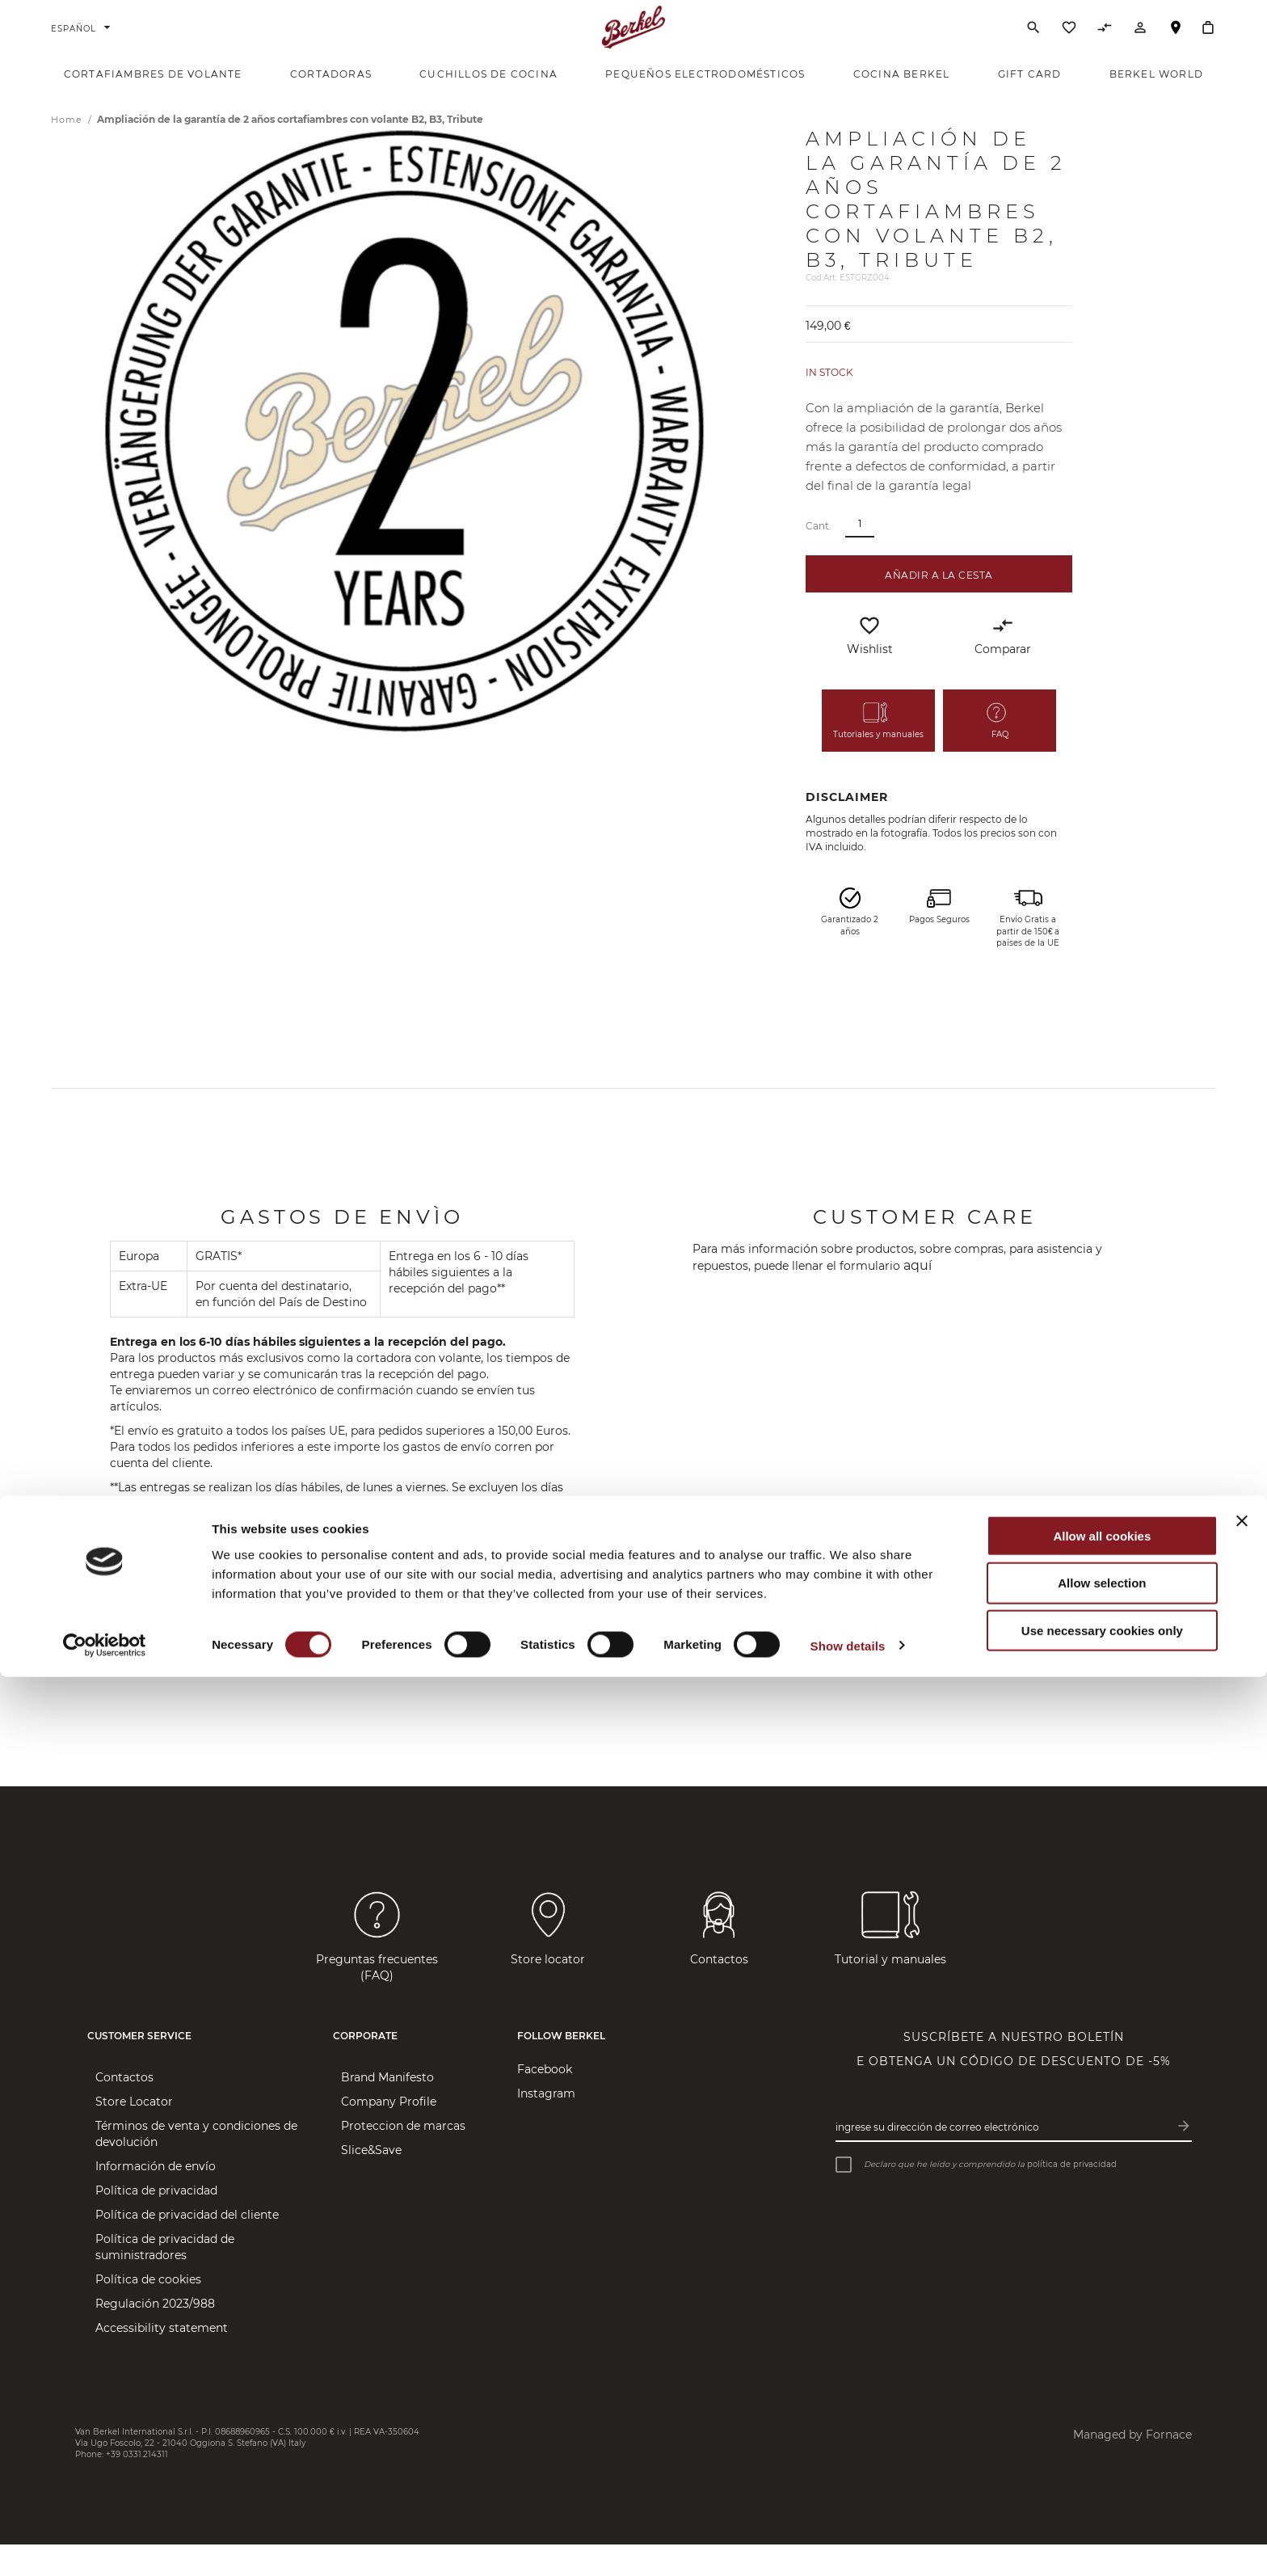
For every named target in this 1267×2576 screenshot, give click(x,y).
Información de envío (155, 2198)
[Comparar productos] (1105, 47)
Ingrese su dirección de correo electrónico (937, 2158)
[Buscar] (1033, 44)
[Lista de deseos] (1069, 47)
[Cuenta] (1140, 47)
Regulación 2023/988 (155, 2336)
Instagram (546, 2126)
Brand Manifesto (387, 2109)
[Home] (633, 43)
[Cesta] (1208, 44)
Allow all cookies (1102, 2434)
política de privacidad (1072, 2195)
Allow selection (1102, 2482)
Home (68, 152)
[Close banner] (1242, 2419)
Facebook (544, 2101)
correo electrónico (334, 1607)
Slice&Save (371, 2182)
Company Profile (388, 2134)
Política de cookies (148, 2311)
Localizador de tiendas (1176, 51)
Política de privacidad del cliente (187, 2247)
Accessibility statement (161, 2360)
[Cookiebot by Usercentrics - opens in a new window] (104, 2544)
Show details (848, 2544)
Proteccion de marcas (403, 2158)
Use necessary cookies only (1102, 2529)
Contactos (124, 2109)
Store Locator (134, 2134)
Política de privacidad (156, 2223)
